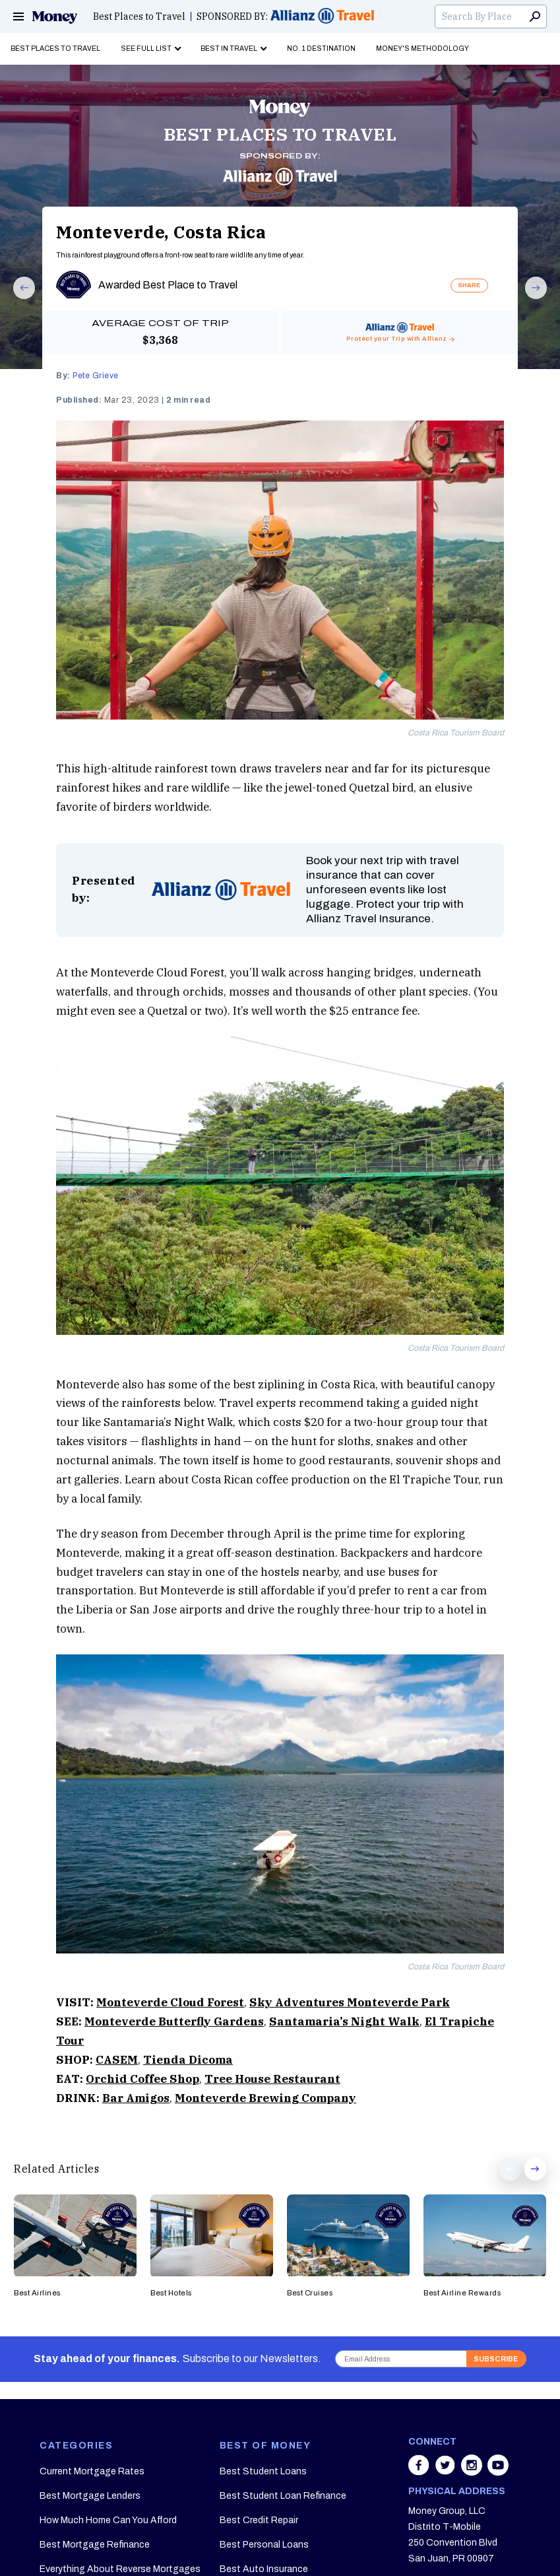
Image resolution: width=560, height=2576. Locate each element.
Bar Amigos (136, 2098)
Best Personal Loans (264, 2545)
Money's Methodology (422, 48)
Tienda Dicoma (188, 2059)
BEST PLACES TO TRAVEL (280, 134)
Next (529, 298)
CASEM (117, 2059)
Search (535, 16)
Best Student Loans (263, 2471)
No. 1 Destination (321, 48)
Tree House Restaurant (272, 2079)
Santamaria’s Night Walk (344, 2021)
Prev (17, 298)
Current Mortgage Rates (92, 2471)
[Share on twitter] (446, 2471)
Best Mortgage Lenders (90, 2496)
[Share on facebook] (420, 2471)
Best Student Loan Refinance (283, 2496)
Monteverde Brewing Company (265, 2098)
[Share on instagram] (473, 2471)
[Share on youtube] (498, 2471)
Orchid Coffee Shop (142, 2079)
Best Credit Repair (259, 2520)
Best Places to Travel (139, 16)
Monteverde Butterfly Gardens (174, 2021)
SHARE (469, 285)
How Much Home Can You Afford (108, 2520)
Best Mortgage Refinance (95, 2545)
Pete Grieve (96, 375)
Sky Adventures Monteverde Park (349, 2002)
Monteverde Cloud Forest (170, 2002)
